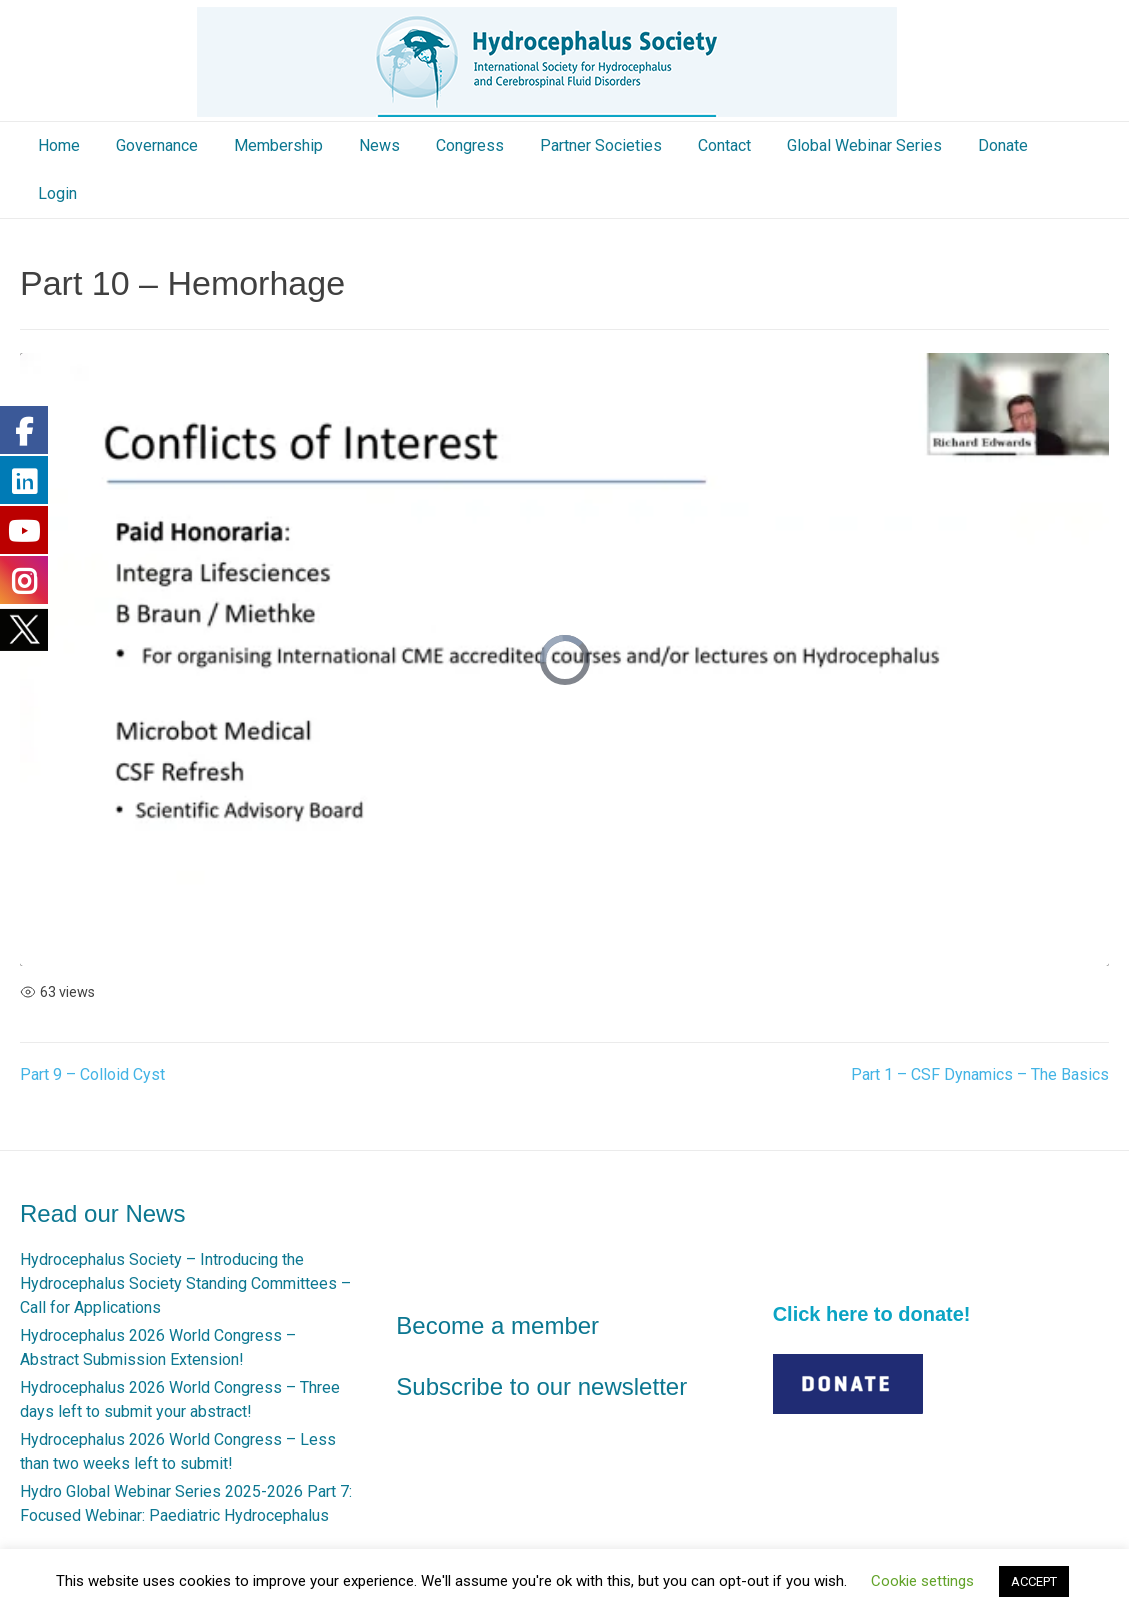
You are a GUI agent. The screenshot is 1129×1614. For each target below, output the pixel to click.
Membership (278, 145)
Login (57, 193)
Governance (157, 145)
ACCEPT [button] (1034, 1581)
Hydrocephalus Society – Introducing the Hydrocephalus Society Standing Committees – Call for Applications (185, 1283)
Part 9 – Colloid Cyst (92, 1074)
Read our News (102, 1213)
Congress (470, 145)
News (379, 145)
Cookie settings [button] (922, 1581)
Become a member (497, 1325)
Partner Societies (601, 145)
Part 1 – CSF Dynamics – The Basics (980, 1074)
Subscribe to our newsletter (541, 1386)
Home (59, 145)
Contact (724, 145)
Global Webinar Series (864, 145)
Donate (1003, 145)
